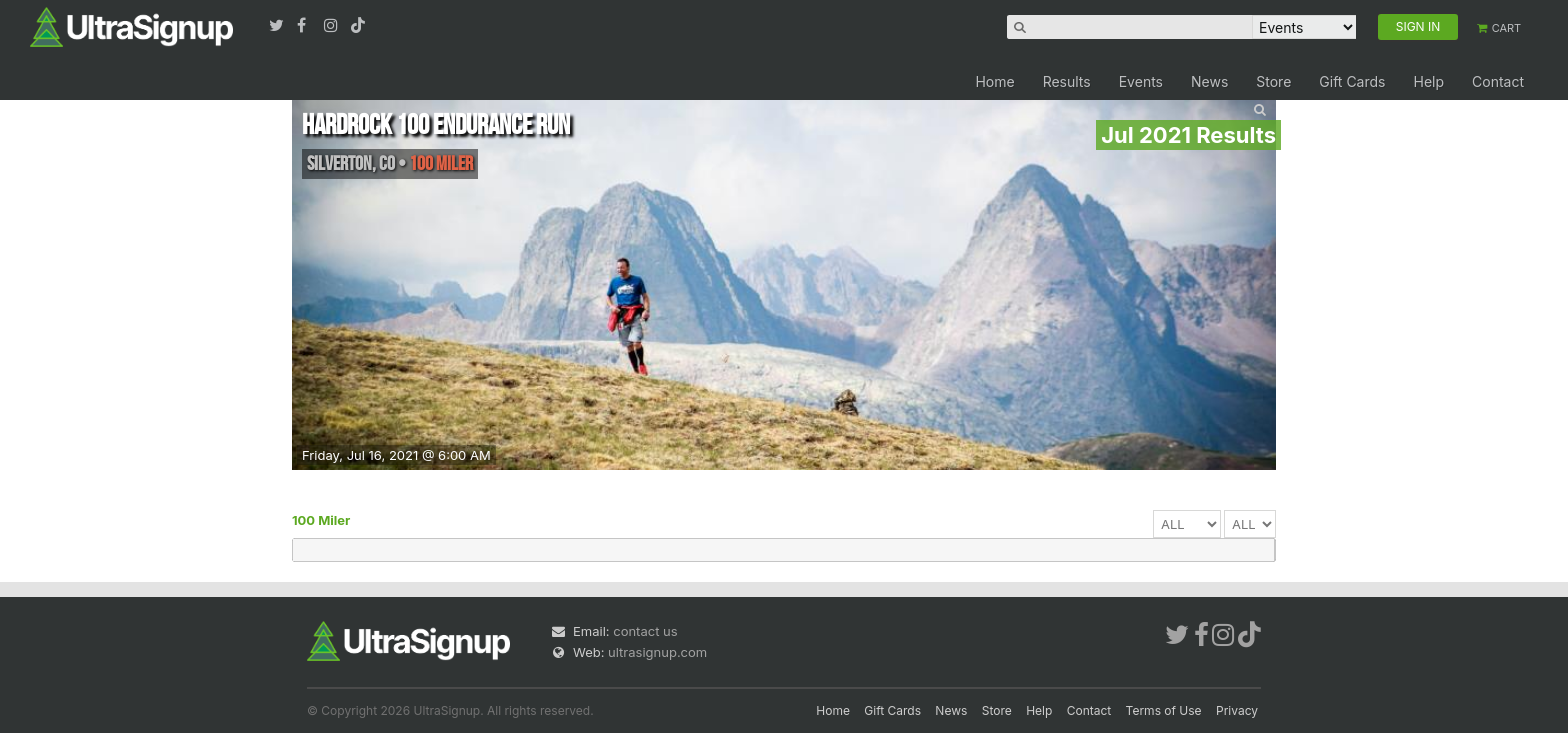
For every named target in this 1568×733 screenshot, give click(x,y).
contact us (645, 631)
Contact (1498, 81)
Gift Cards (1352, 81)
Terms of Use (1164, 710)
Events (1141, 81)
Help (1428, 81)
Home (994, 81)
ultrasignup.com (657, 652)
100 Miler (321, 520)
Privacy (1237, 710)
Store (1273, 81)
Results (1067, 81)
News (1209, 81)
